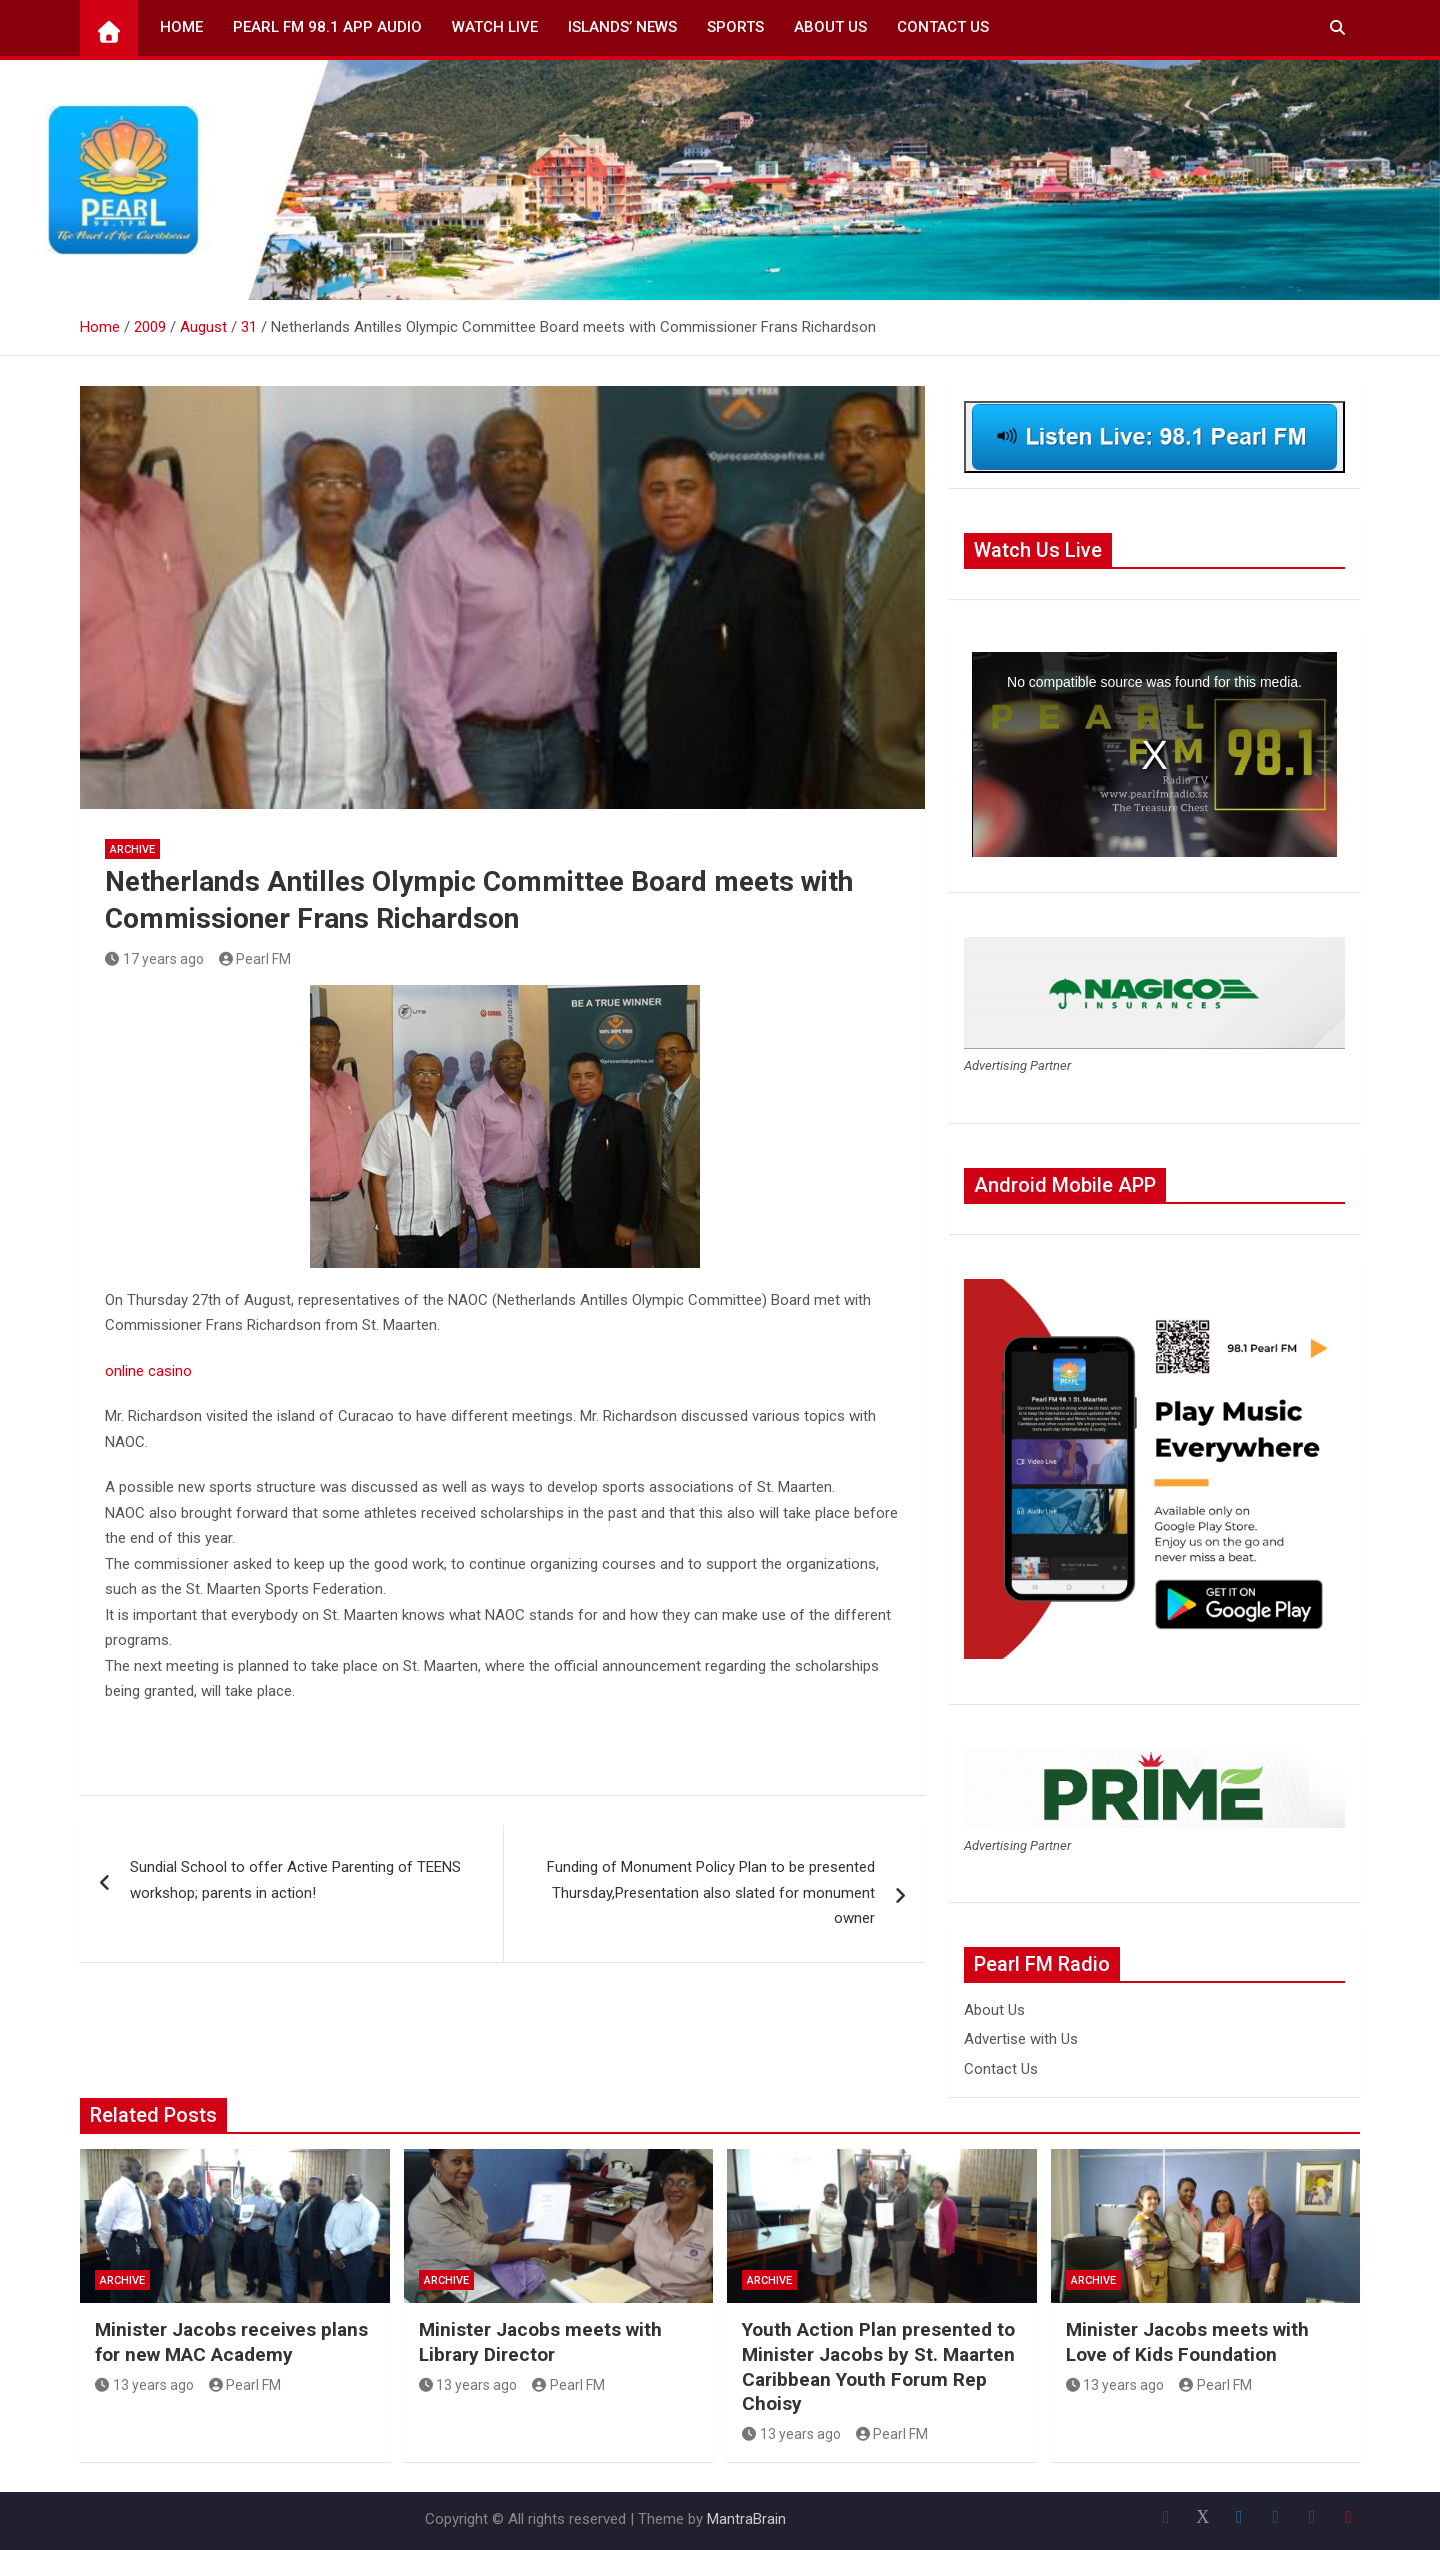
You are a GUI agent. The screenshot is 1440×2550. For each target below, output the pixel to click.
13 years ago (144, 2385)
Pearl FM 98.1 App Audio (327, 27)
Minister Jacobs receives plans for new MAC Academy (231, 2342)
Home (181, 27)
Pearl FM (255, 959)
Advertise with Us (1021, 2039)
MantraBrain (746, 2519)
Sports (735, 27)
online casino (148, 1371)
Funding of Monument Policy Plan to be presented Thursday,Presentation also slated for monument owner (711, 1892)
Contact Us (943, 27)
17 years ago (154, 959)
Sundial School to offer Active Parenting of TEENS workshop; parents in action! (295, 1880)
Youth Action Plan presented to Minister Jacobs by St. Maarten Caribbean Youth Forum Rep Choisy (878, 2366)
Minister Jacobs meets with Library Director (540, 2342)
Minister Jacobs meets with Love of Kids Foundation (1187, 2342)
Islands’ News (622, 27)
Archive (132, 849)
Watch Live (495, 27)
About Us (830, 27)
